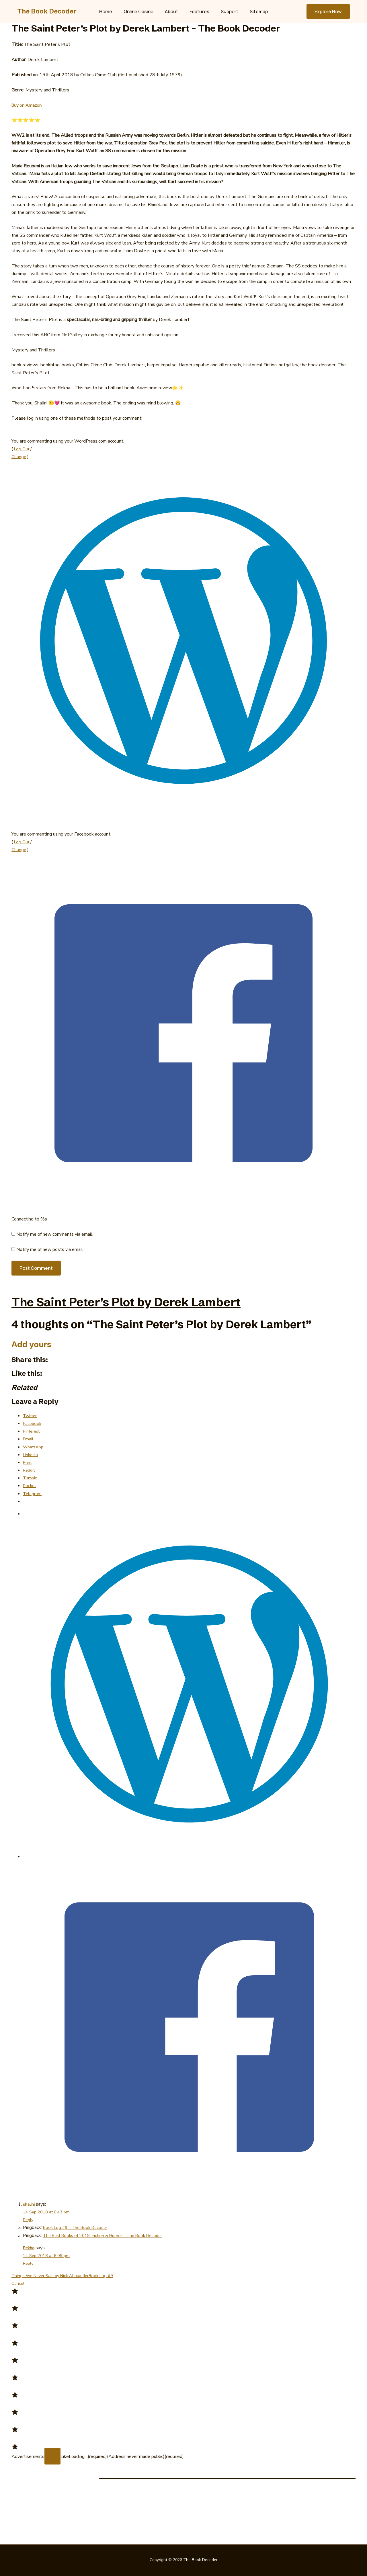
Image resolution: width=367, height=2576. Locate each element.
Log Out (22, 449)
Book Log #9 (108, 2275)
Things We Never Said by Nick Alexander (53, 2275)
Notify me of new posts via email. (50, 1249)
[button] (328, 11)
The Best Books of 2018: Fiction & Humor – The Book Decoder (107, 2235)
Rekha (29, 2248)
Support (226, 11)
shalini (29, 2204)
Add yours (38, 1343)
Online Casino (142, 11)
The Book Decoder (47, 11)
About (172, 11)
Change (18, 456)
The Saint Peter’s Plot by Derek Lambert (167, 1300)
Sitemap (253, 11)
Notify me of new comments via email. (54, 1234)
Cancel (18, 2283)
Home (111, 11)
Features (198, 11)
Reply (29, 2220)
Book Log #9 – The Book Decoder (77, 2227)
